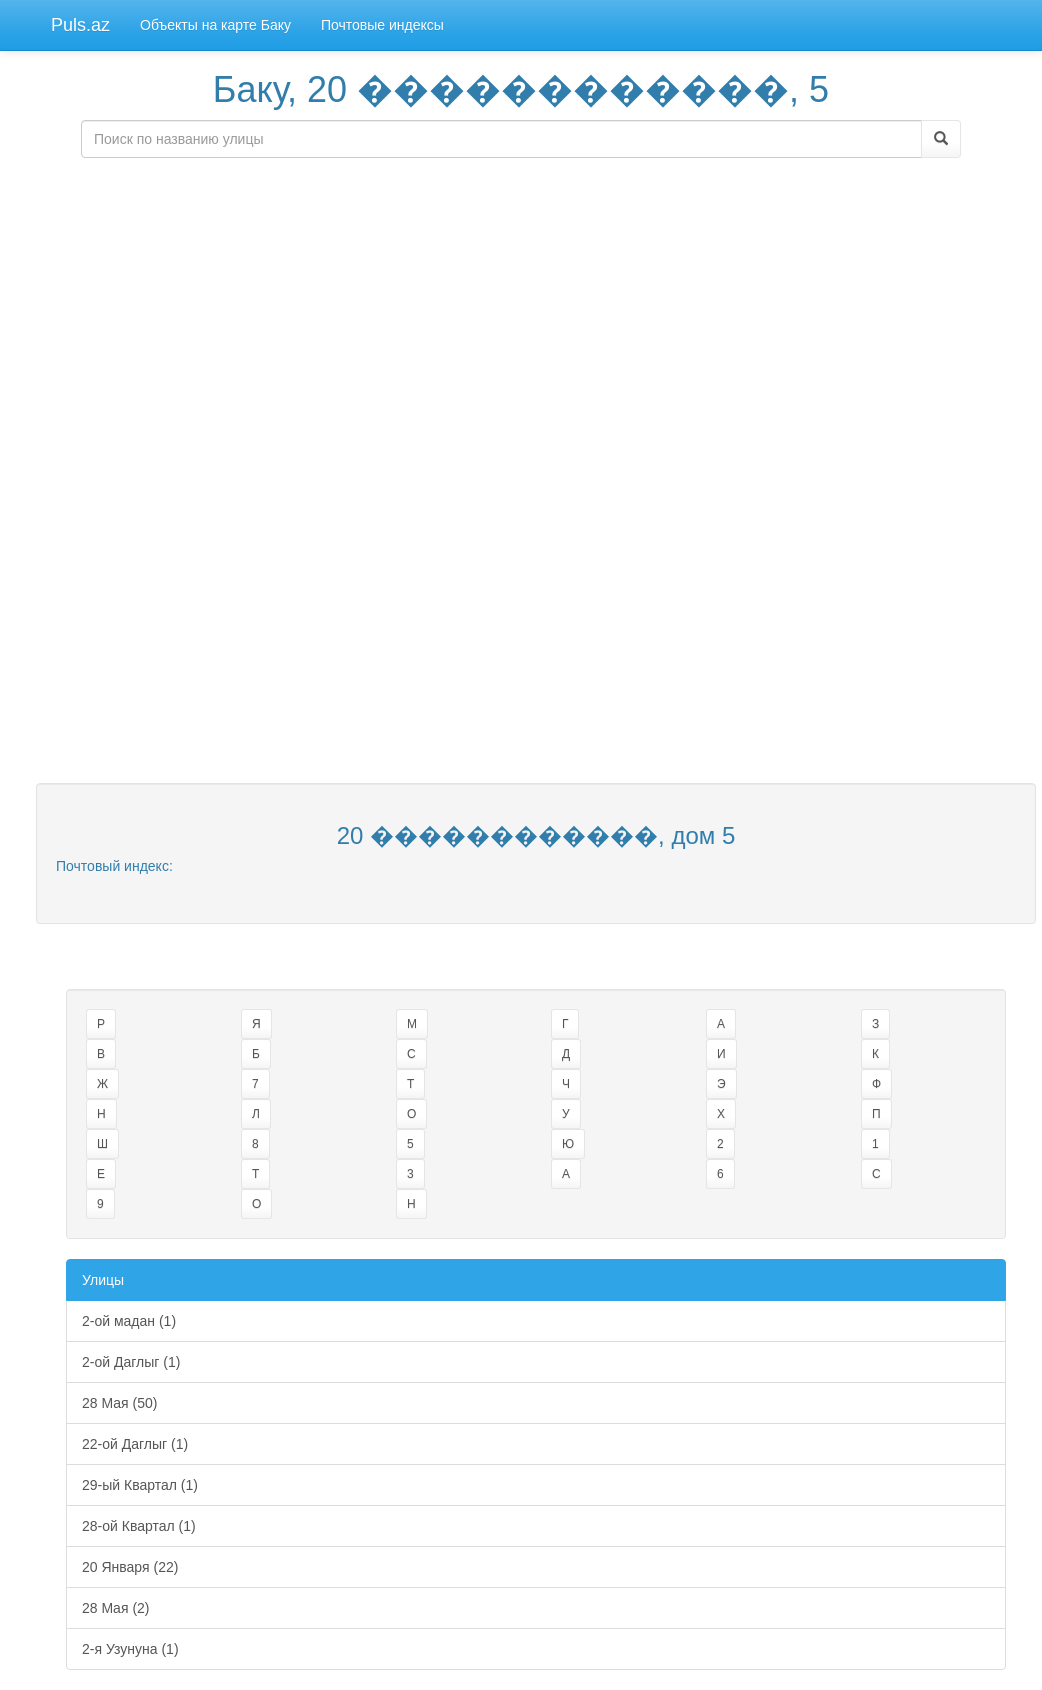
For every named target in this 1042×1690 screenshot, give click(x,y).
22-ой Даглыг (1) (135, 1444)
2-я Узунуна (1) (130, 1649)
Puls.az (80, 25)
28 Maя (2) (116, 1608)
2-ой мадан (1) (129, 1321)
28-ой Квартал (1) (139, 1526)
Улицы (103, 1280)
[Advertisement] (521, 313)
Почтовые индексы (382, 25)
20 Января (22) (130, 1567)
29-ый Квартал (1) (140, 1485)
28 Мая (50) (119, 1403)
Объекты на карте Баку (215, 25)
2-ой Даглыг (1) (131, 1362)
